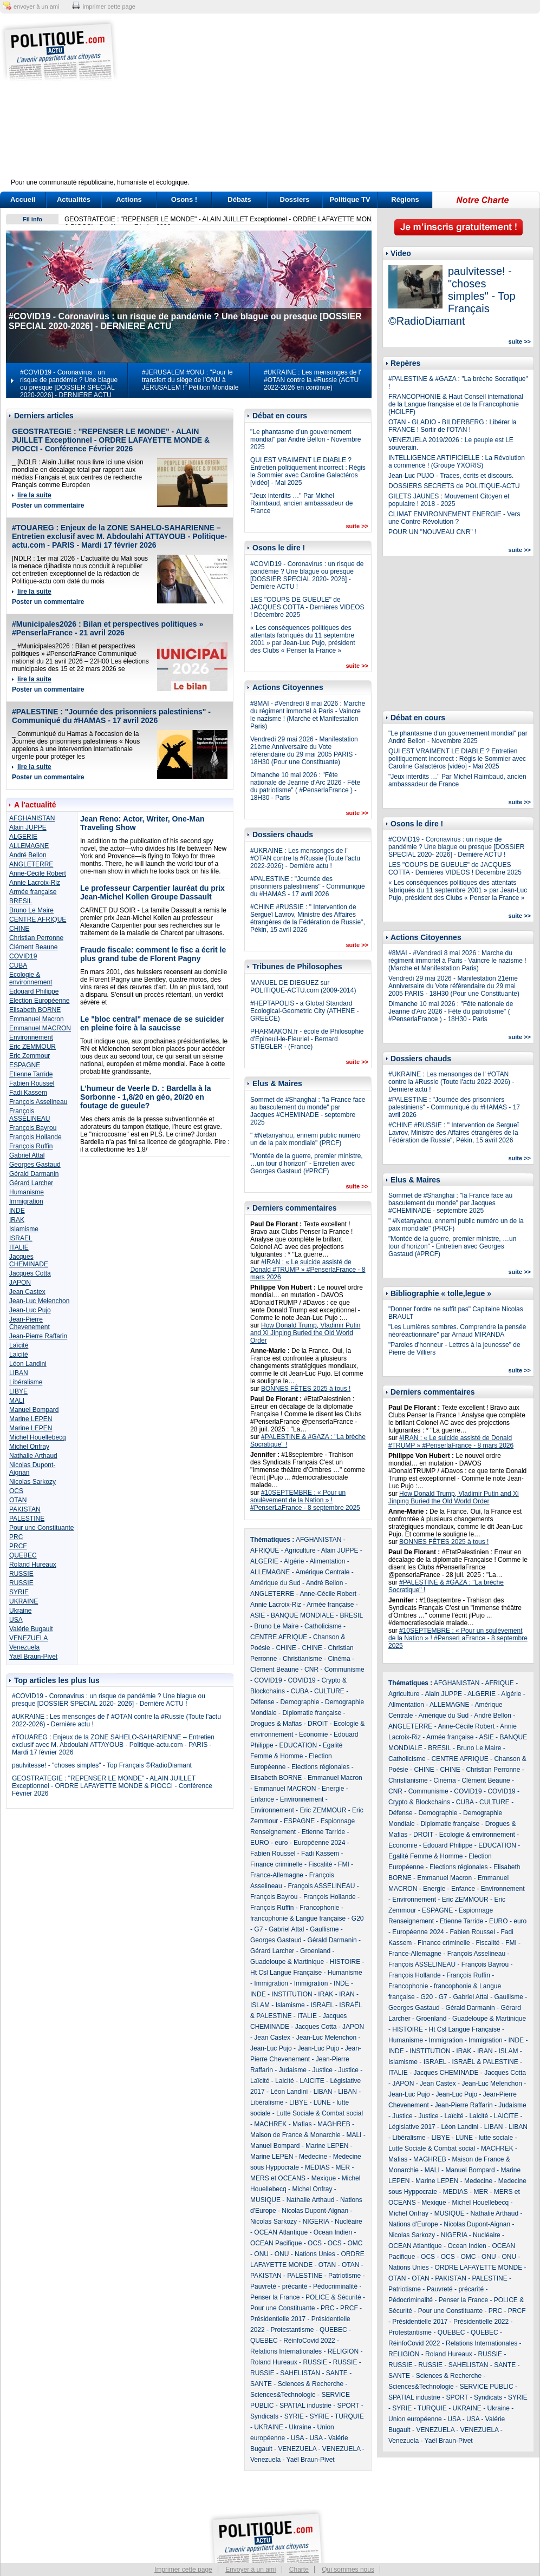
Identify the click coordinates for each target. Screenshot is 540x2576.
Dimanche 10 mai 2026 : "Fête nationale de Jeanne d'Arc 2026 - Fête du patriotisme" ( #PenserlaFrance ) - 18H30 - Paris (305, 786)
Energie (333, 1788)
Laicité (18, 1354)
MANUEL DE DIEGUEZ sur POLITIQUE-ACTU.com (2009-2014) (303, 986)
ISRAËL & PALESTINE (485, 2062)
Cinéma (339, 1658)
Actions (129, 199)
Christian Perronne (36, 938)
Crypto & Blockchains (419, 1802)
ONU (261, 2254)
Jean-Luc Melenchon (39, 1301)
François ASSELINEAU (29, 1114)
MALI (16, 1400)
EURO (259, 1842)
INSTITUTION (291, 1994)
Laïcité (18, 1345)
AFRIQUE (264, 1550)
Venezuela (24, 1647)
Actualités (73, 199)
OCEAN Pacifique (276, 2243)
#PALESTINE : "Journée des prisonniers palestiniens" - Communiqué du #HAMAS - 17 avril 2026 (111, 716)
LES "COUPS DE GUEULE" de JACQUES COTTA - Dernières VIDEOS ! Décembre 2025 (307, 607)
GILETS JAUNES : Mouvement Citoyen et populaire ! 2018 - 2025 (448, 500)
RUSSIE (21, 1574)
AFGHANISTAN (32, 818)
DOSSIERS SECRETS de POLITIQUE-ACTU (454, 486)
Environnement (31, 1037)
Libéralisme (25, 1382)
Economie (313, 1734)
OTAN (18, 1500)
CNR (311, 1669)
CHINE (19, 928)
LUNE (322, 2102)
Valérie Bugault (31, 1629)
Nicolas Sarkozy (32, 1482)
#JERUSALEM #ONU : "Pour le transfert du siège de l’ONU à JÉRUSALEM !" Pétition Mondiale (190, 380)
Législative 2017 (411, 2127)
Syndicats (264, 2416)
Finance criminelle (276, 1864)
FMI (343, 1864)
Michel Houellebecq (37, 1437)
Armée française (32, 892)
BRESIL (20, 901)
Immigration (26, 1201)
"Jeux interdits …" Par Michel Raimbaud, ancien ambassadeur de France (301, 503)
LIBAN (18, 1373)
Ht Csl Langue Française (286, 1972)
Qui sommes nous (348, 2569)
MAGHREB (333, 2124)
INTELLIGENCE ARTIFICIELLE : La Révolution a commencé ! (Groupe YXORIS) (456, 461)
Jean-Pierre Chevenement (29, 1323)
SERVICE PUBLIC (486, 2386)
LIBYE (18, 1391)
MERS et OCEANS (277, 2178)
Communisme (344, 1669)
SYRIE (19, 1592)
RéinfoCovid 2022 (309, 2340)
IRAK (16, 1220)
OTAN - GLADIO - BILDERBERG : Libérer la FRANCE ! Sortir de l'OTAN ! (452, 425)
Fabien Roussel (31, 1083)
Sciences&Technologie (283, 2394)
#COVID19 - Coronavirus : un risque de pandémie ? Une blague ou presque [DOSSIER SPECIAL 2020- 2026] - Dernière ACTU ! (108, 1699)
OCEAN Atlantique (281, 2232)
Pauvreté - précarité (278, 2286)
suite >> (357, 526)
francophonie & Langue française (298, 1918)
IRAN (347, 1994)
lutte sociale (496, 2137)
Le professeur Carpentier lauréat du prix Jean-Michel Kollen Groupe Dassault (152, 892)
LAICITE (312, 2081)
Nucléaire (348, 2221)
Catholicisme (323, 1626)
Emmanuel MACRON (40, 1028)
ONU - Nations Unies (305, 2254)
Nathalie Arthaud (33, 1456)
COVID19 (23, 956)
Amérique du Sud (275, 1583)
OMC (354, 2243)
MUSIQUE (265, 2200)
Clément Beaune (33, 947)
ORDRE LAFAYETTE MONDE (478, 2267)
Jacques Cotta (30, 1273)
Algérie (294, 1561)
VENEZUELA (28, 1638)
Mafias (301, 2124)
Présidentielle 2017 (277, 2319)
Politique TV (349, 199)
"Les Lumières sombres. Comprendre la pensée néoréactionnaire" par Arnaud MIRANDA (457, 1330)
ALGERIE (23, 836)
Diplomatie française (311, 1713)
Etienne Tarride (31, 1074)
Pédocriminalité (335, 2286)
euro (281, 1842)
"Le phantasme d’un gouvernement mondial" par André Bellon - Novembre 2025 (305, 439)
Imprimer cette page (183, 2569)
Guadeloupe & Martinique (287, 1962)
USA (16, 1620)
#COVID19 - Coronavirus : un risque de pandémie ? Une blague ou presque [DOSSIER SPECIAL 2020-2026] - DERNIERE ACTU (69, 384)
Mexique (323, 2178)
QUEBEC (23, 1555)
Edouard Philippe (33, 991)
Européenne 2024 (319, 1842)
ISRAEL (20, 1238)
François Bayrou (32, 1128)
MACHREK (270, 2124)
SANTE (337, 2373)
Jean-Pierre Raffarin (38, 1336)
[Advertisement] (337, 103)
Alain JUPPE (28, 827)
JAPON (20, 1282)
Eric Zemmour (29, 1056)
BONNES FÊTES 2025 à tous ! (305, 1388)
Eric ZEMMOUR (32, 1046)
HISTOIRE (345, 1962)
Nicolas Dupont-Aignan (315, 2210)
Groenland (315, 1951)
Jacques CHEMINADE (28, 1260)
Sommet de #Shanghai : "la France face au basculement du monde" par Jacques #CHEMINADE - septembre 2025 (307, 1111)
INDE (17, 1210)
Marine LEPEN (30, 1419)
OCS (16, 1491)
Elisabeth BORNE (35, 1010)
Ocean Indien (333, 2232)
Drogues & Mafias (276, 1723)
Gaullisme (324, 1929)
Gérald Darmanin (33, 1174)
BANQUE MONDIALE (302, 1615)
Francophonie (319, 1907)
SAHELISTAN (300, 2373)
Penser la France (275, 2297)
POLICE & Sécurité (333, 2297)
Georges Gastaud (35, 1164)
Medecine (313, 2156)
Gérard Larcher (31, 1183)
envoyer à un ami (36, 6)
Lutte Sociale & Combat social (319, 2113)
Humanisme (26, 1192)
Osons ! (184, 199)
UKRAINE (23, 1601)
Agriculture (299, 1550)
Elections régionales (320, 1767)
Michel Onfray (29, 1446)
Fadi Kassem (28, 1092)
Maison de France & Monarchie (295, 2135)
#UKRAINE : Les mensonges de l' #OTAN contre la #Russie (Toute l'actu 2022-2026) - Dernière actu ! (305, 858)
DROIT (318, 1723)
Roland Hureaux (32, 1564)
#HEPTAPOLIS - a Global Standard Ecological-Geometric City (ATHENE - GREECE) (304, 1011)
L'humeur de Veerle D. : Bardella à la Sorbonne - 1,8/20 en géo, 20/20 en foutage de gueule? (145, 1097)
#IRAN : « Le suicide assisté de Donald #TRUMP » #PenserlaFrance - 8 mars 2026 (308, 1269)
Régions (405, 199)
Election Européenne (39, 1000)
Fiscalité (320, 1864)
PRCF (18, 1546)
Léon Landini (28, 1364)
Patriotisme (344, 2275)
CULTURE (329, 1691)
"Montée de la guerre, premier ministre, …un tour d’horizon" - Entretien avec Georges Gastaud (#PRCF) (306, 1163)
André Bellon (28, 855)
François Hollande (35, 1137)
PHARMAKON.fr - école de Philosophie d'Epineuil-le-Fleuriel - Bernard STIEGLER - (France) (306, 1039)
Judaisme (292, 2070)
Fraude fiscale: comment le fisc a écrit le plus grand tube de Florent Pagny (153, 954)
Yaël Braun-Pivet (33, 1656)
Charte (299, 2569)
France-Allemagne (276, 1875)
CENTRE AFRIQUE (37, 919)
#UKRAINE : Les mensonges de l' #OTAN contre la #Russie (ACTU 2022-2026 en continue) (312, 380)
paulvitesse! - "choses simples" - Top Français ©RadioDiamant (102, 1765)
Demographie (299, 1702)
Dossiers (295, 199)
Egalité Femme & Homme (425, 1856)
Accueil (22, 199)
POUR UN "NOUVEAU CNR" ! (432, 532)
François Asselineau (38, 1102)
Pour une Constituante (41, 1528)
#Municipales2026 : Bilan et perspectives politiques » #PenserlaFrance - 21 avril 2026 (107, 628)
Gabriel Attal (26, 1155)
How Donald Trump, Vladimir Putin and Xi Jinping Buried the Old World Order (305, 1333)
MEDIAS (317, 2167)
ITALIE (19, 1247)
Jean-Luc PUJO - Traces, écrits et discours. (450, 475)
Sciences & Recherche (310, 2384)
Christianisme (302, 1658)
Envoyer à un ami (250, 2569)
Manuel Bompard (33, 1410)
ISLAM (260, 2005)
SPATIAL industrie (305, 2405)
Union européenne (415, 2419)
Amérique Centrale (322, 1572)
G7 (258, 1929)
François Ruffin (31, 1146)
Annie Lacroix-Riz (34, 882)
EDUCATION (298, 1745)
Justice (323, 2070)
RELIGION (343, 2351)
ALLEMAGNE (29, 846)
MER (342, 2167)
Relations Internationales (286, 2351)
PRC (16, 1537)
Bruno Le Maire (31, 910)
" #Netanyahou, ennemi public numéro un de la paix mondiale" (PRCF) (305, 1139)
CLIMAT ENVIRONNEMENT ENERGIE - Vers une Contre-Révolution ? (454, 517)
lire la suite (34, 495)
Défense (262, 1702)
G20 (358, 1918)
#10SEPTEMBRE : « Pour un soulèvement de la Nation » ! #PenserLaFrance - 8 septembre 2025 (305, 1500)
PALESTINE (26, 1518)
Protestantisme (292, 2330)
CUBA (18, 965)
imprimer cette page (109, 6)
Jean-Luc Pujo (30, 1310)
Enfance (262, 1799)
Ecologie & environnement (30, 978)
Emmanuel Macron (36, 1019)
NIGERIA (316, 2221)
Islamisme (23, 1229)
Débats (239, 199)
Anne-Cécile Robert (37, 873)
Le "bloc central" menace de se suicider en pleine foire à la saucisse (152, 1023)
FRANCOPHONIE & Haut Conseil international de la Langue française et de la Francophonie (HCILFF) (455, 404)
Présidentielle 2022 (481, 2321)
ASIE (257, 1615)
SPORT (348, 2405)
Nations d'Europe (413, 2224)
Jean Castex (27, 1292)
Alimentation (327, 1561)
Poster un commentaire (48, 505)
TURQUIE (349, 2416)
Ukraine (20, 1610)
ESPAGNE (24, 1065)
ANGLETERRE (31, 864)
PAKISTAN (25, 1509)
